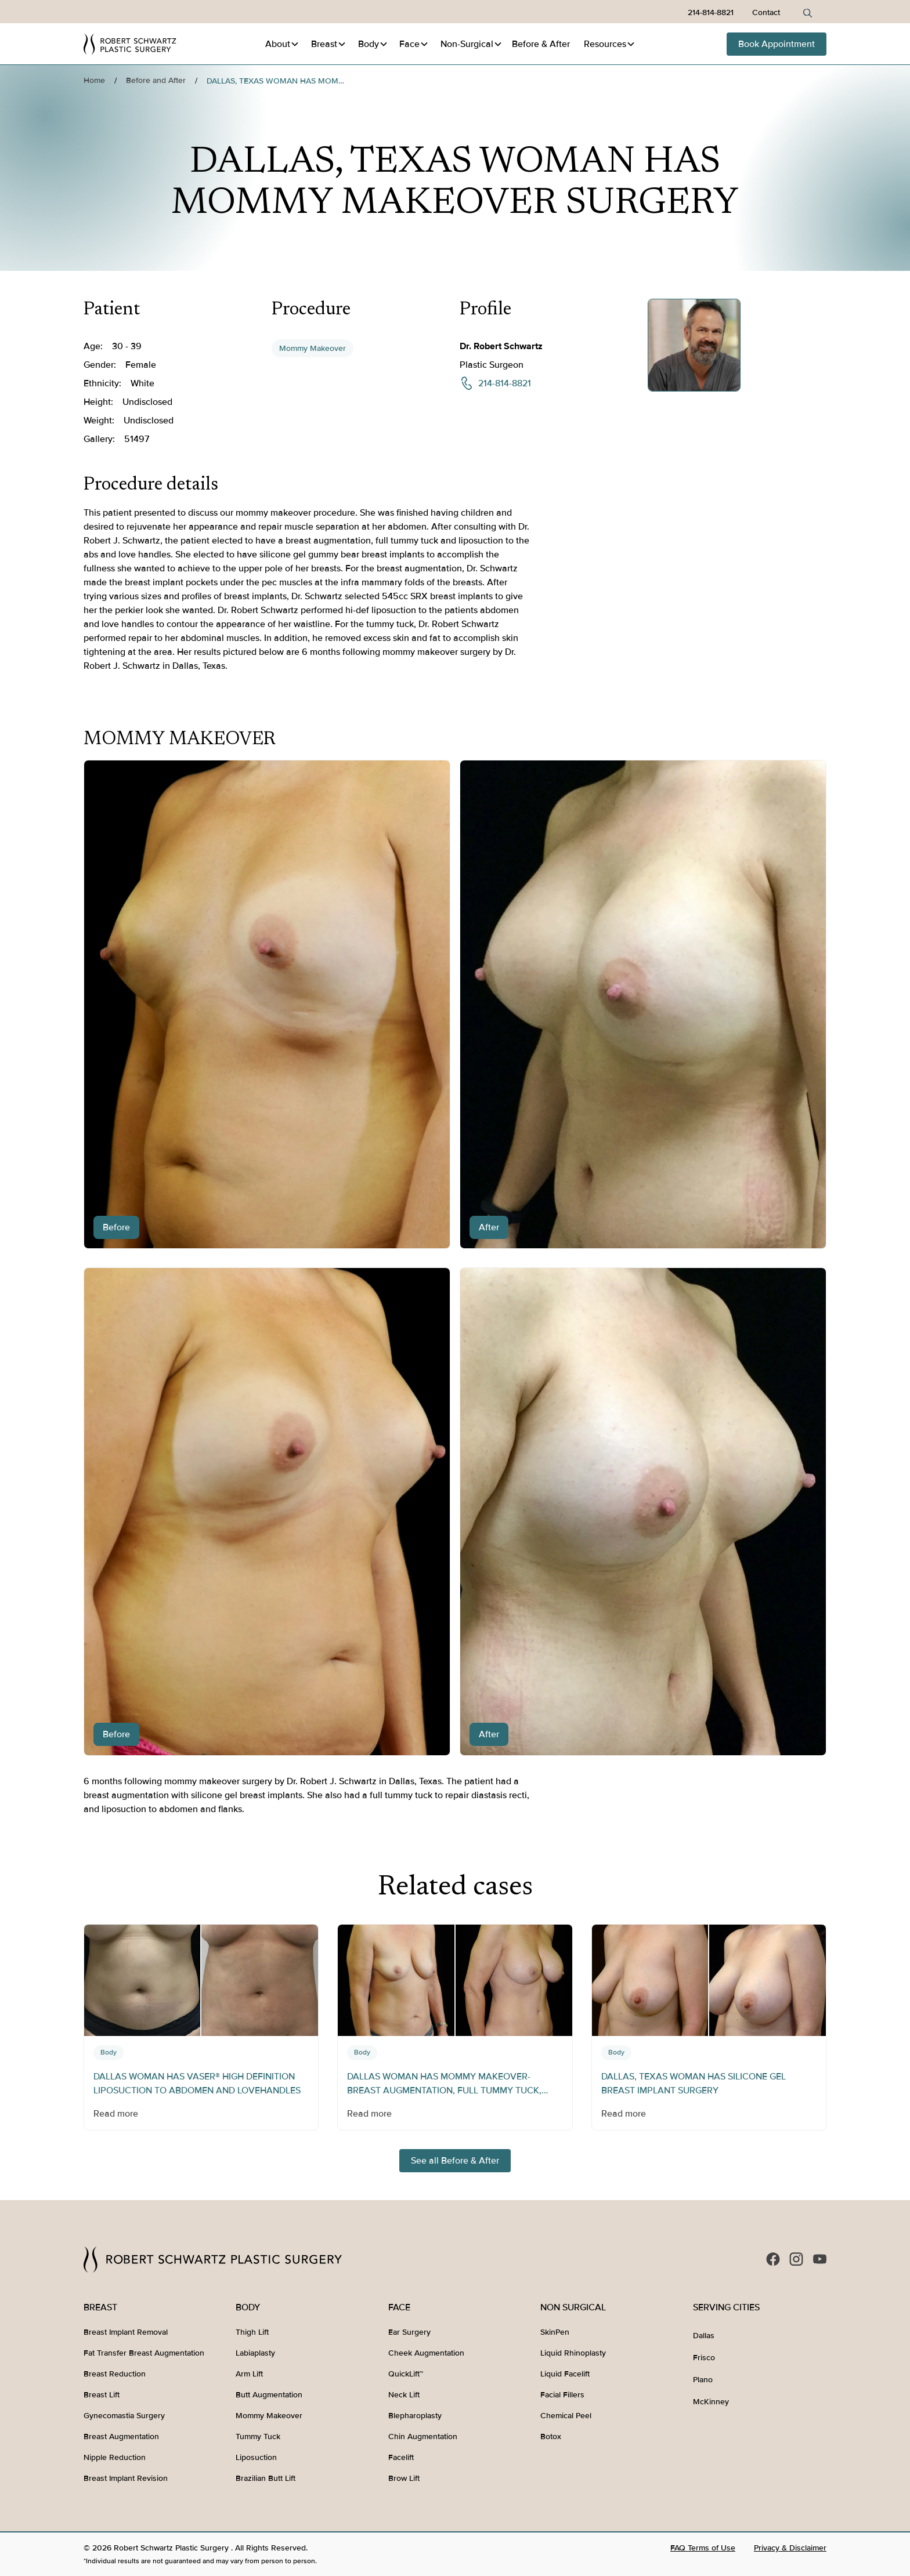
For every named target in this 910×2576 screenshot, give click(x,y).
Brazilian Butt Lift (265, 2478)
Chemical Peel (565, 2416)
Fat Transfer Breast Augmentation (144, 2353)
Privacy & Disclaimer (790, 2548)
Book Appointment (776, 44)
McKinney (711, 2402)
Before (541, 44)
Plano (703, 2380)
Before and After (156, 80)
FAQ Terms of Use (702, 2548)
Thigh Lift (252, 2332)
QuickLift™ (405, 2374)
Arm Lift (249, 2374)
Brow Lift (404, 2478)
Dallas (703, 2335)
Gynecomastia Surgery (124, 2416)
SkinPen (554, 2332)
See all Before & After (455, 2160)
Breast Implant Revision (126, 2478)
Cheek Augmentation (426, 2353)
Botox (550, 2436)
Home (94, 80)
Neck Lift (404, 2395)
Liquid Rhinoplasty (573, 2353)
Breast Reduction (115, 2374)
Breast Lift (102, 2395)
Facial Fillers (562, 2395)
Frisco (704, 2358)
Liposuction (256, 2457)
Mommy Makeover (312, 348)
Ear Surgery (409, 2332)
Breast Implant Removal (126, 2332)
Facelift (401, 2457)
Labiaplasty (255, 2353)
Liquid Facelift (565, 2374)
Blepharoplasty (415, 2416)
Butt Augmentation (269, 2395)
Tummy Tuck (258, 2436)
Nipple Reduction (115, 2457)
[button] (282, 44)
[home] (130, 44)
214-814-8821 (711, 12)
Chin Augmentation (422, 2436)
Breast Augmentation (121, 2436)
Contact (766, 12)
